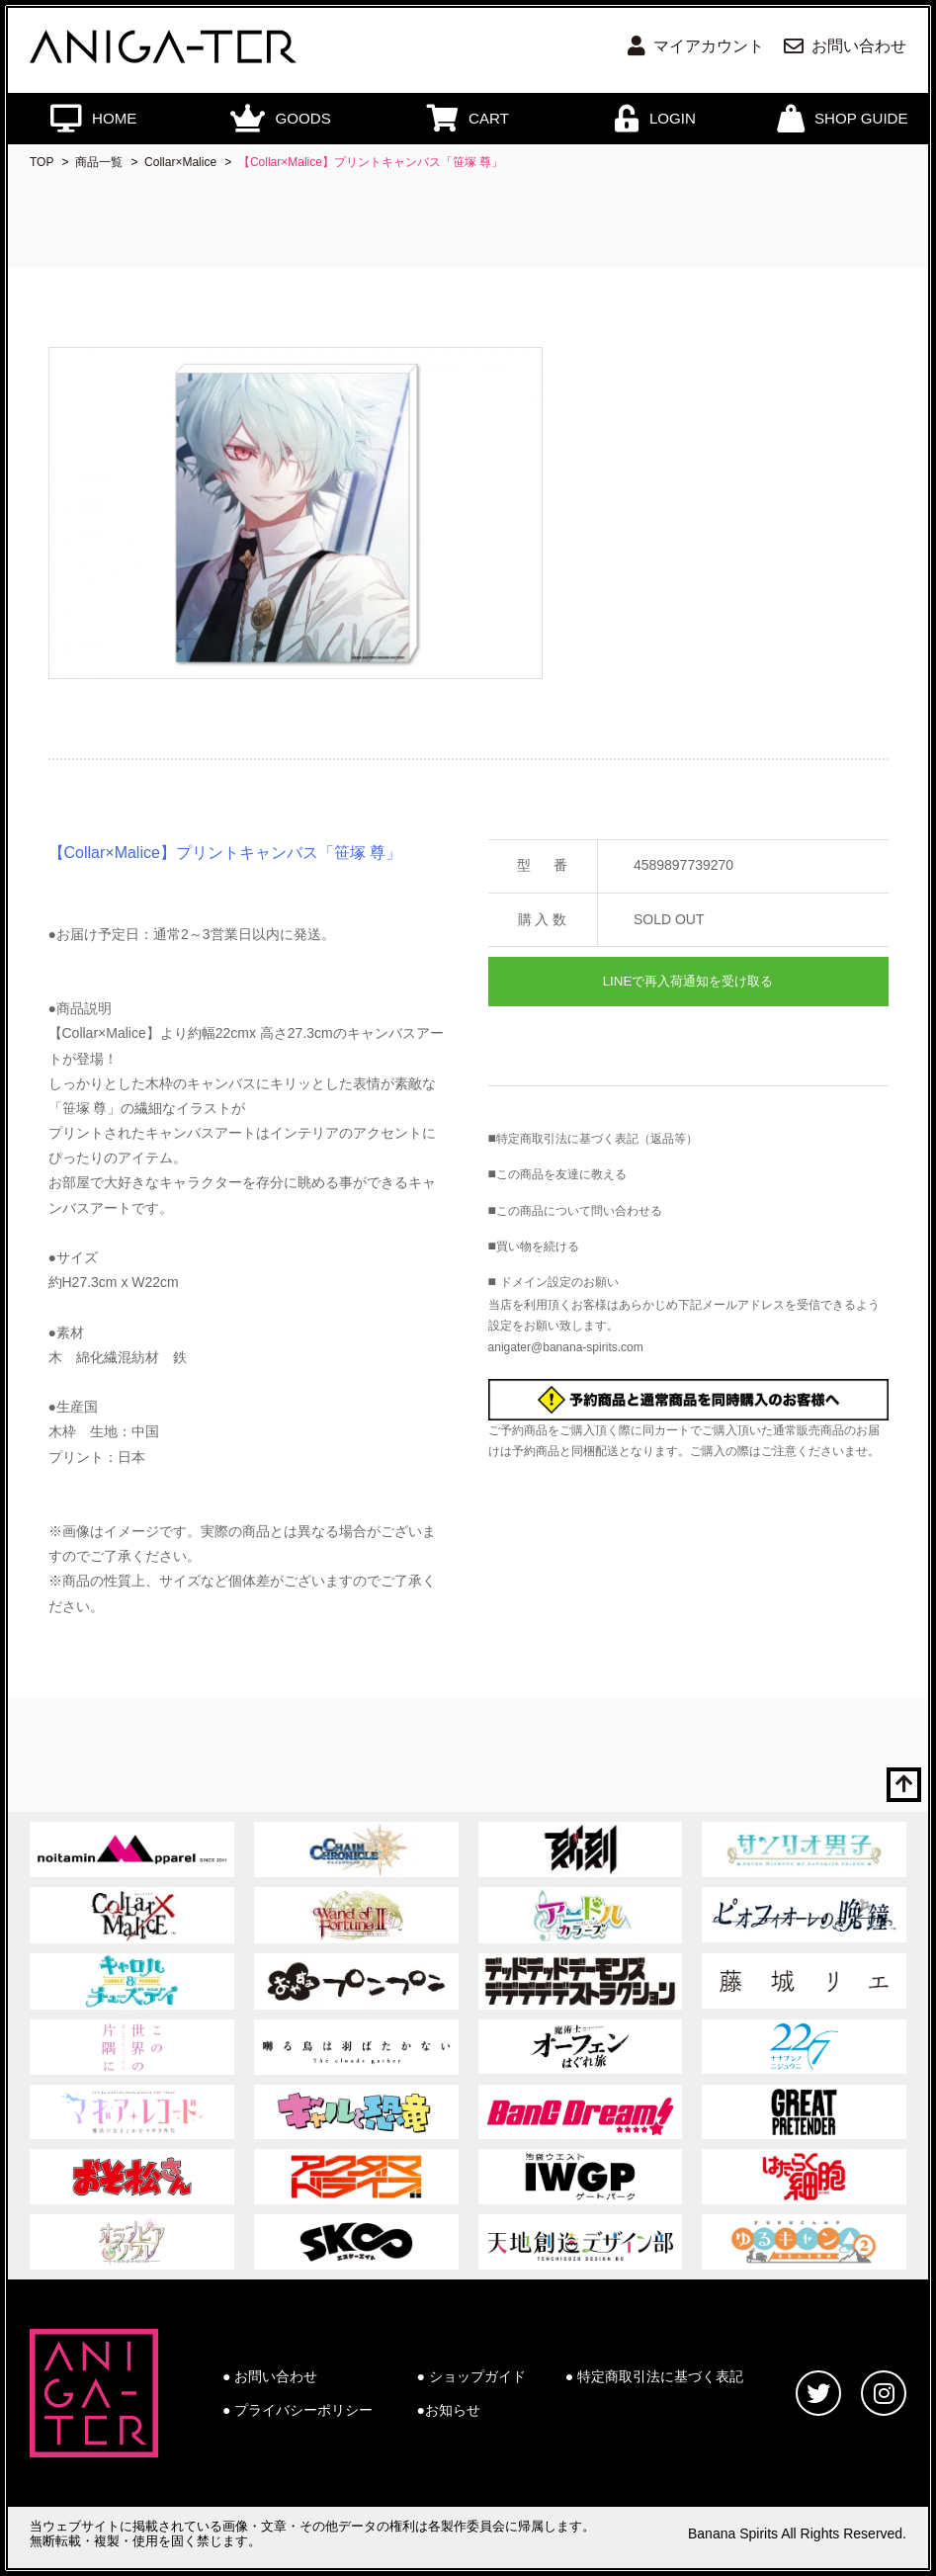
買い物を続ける (537, 1246)
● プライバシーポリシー (297, 2410)
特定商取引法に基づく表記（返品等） (597, 1139)
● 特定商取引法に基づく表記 (654, 2376)
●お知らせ (448, 2410)
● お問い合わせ (269, 2376)
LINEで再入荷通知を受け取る (688, 981)
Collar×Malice (180, 162)
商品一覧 (99, 162)
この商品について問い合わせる (579, 1211)
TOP (41, 162)
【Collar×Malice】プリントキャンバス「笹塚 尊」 (370, 162)
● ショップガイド (471, 2376)
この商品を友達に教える (561, 1174)
